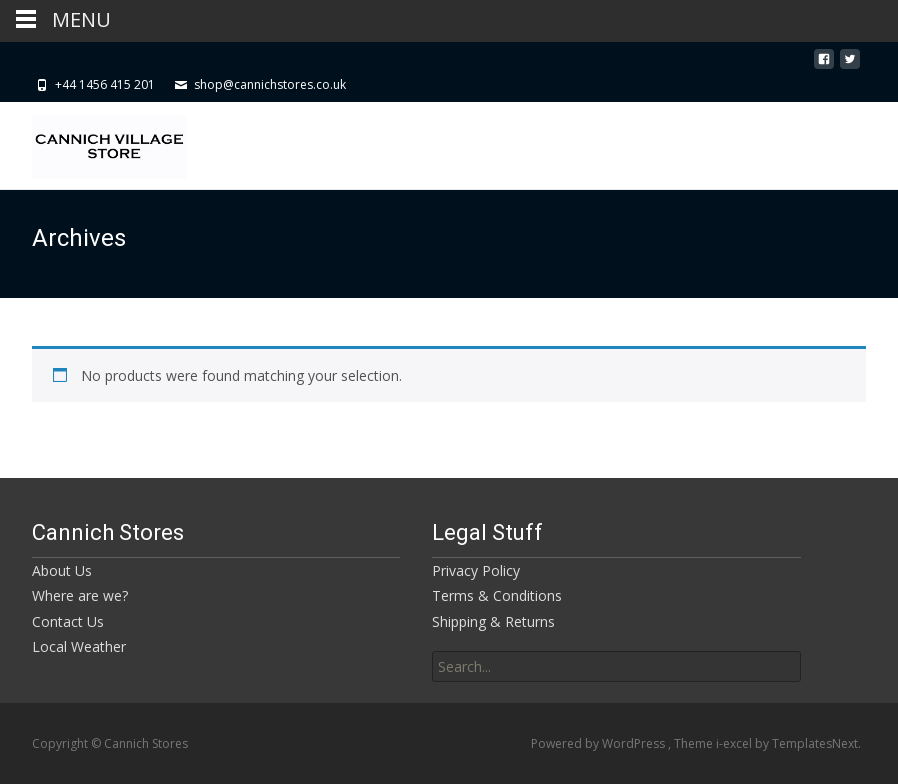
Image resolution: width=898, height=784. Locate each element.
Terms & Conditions (497, 595)
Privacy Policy (476, 570)
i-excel (735, 743)
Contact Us (68, 621)
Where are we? (80, 595)
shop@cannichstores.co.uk (270, 84)
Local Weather (79, 646)
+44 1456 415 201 (105, 84)
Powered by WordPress (599, 743)
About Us (62, 570)
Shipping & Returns (493, 621)
